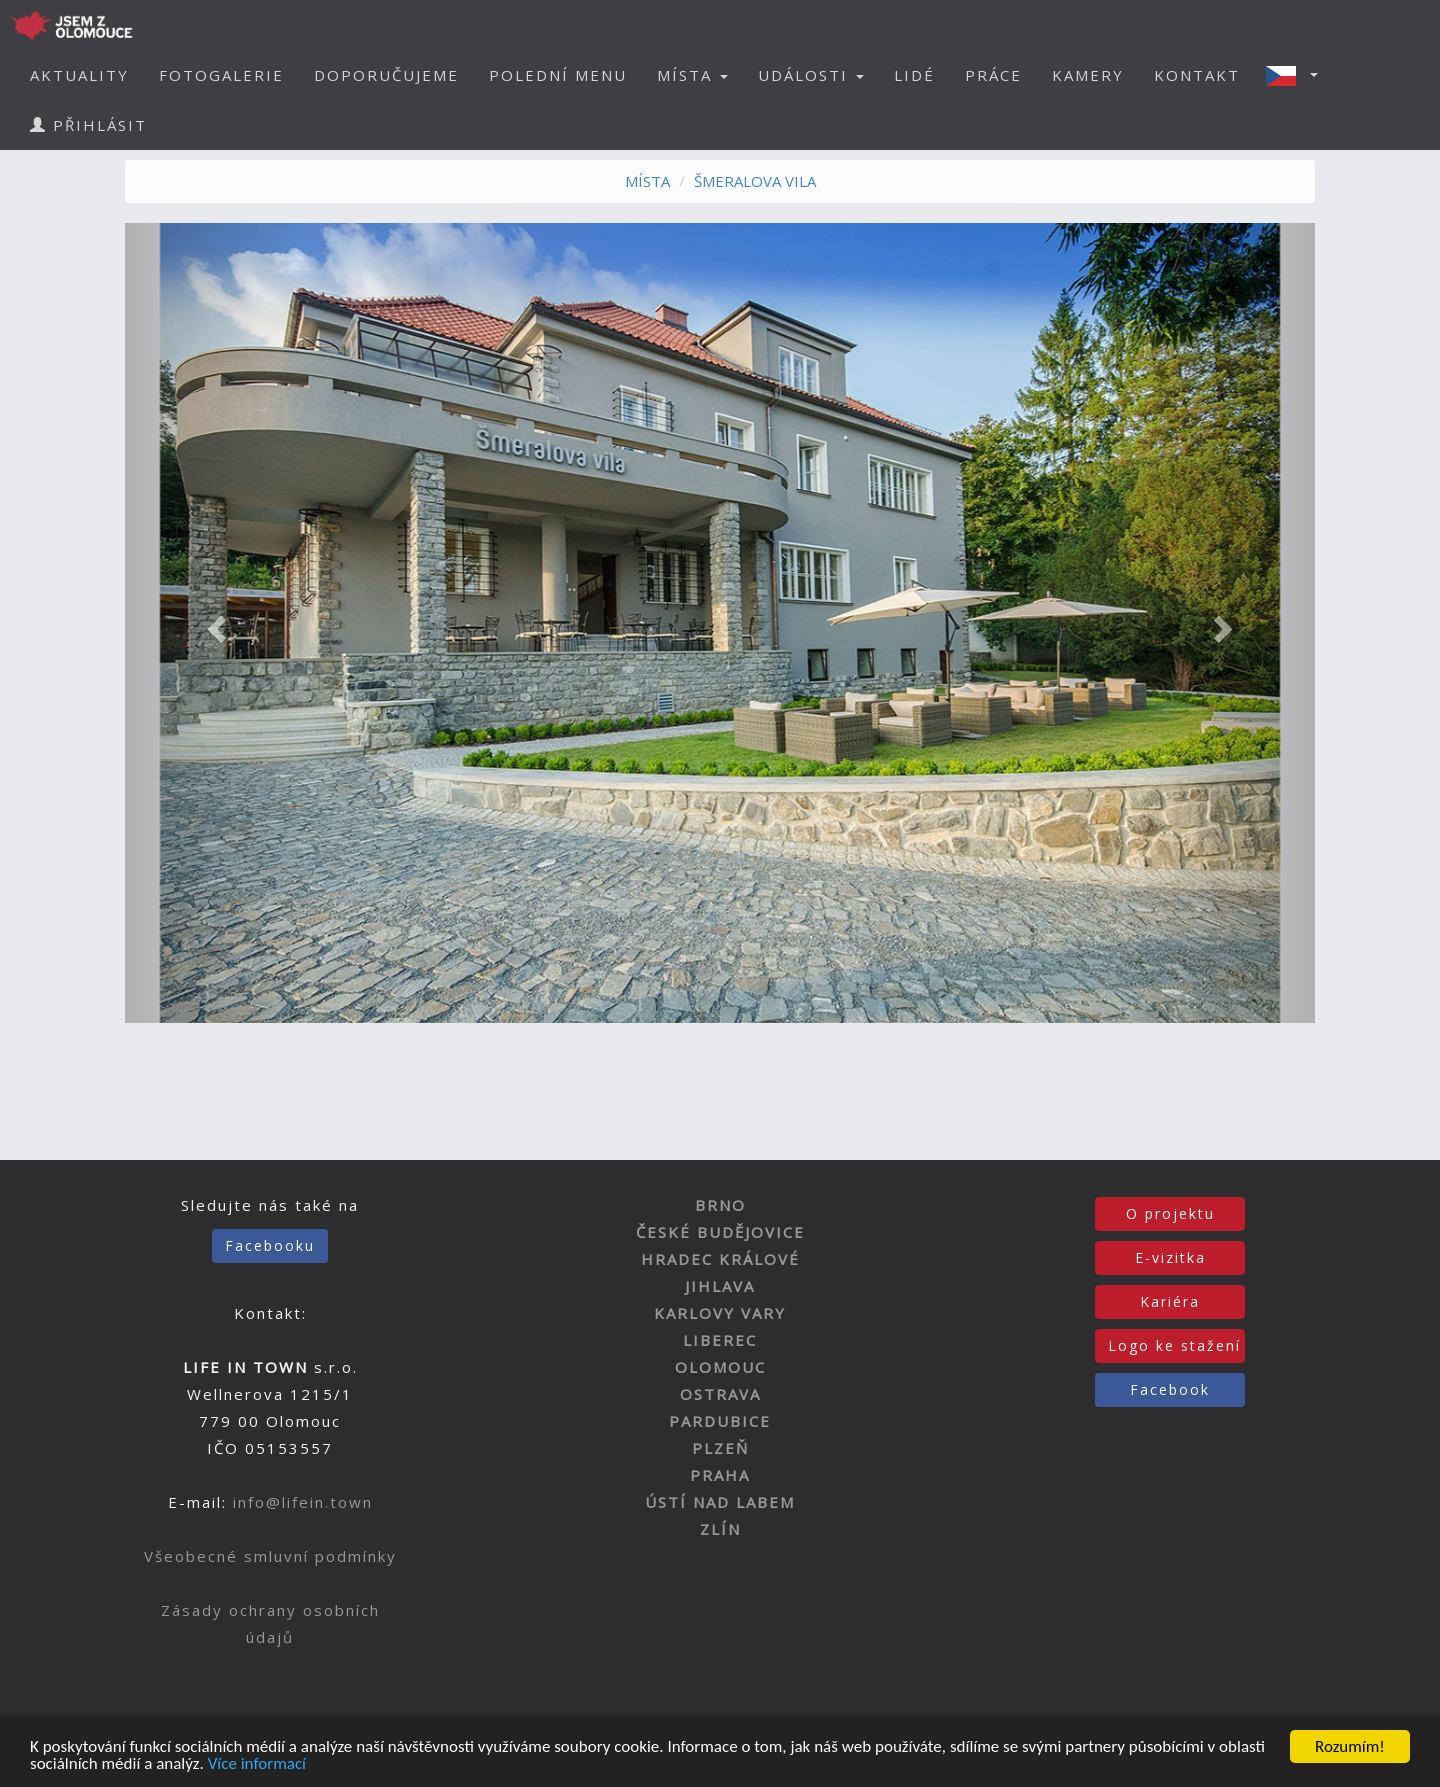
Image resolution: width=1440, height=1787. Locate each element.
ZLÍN (720, 1529)
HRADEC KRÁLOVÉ (720, 1259)
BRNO (720, 1205)
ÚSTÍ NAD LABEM (720, 1502)
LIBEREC (720, 1340)
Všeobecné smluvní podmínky (270, 1556)
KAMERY (1088, 75)
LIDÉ (914, 75)
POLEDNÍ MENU (558, 75)
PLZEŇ (720, 1448)
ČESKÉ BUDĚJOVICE (720, 1232)
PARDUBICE (720, 1421)
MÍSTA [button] (692, 75)
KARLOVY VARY (720, 1313)
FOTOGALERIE (221, 75)
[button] (1298, 75)
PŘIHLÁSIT (88, 125)
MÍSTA (647, 181)
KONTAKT (1197, 75)
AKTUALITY (79, 75)
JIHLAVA (720, 1286)
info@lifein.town (303, 1502)
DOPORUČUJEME (386, 75)
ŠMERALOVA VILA (755, 181)
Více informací (257, 1764)
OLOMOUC (720, 1367)
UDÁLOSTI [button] (811, 75)
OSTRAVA (720, 1394)
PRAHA (720, 1475)
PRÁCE (993, 75)
